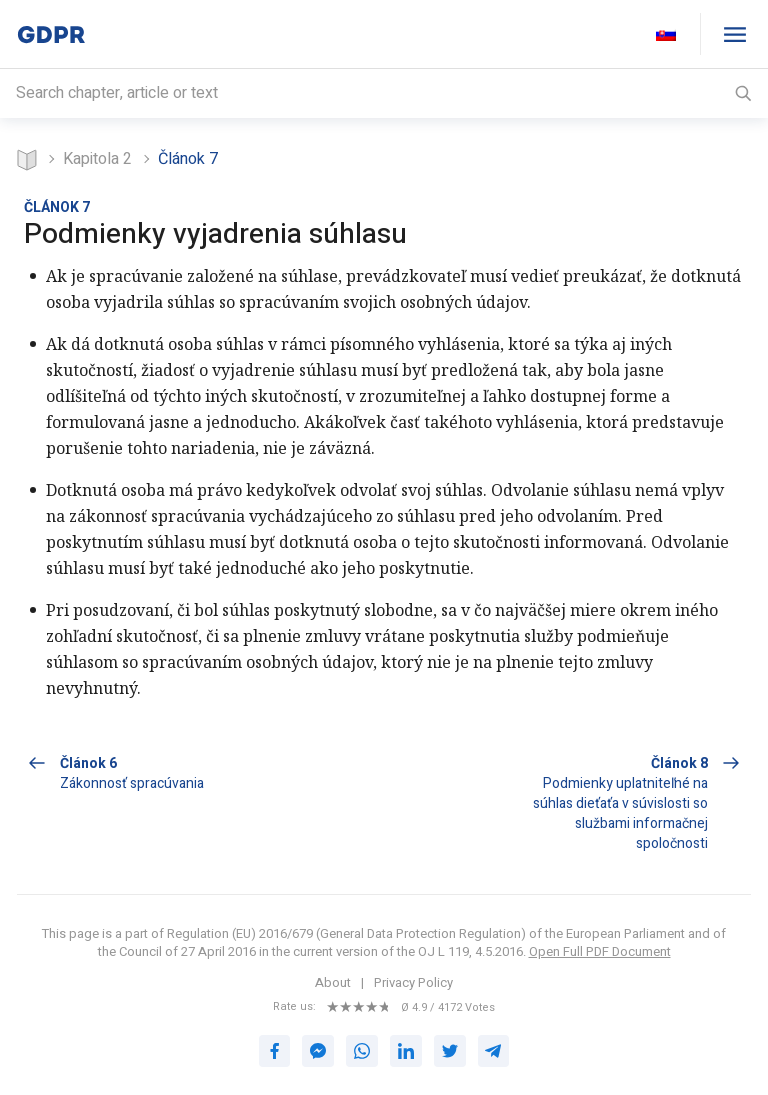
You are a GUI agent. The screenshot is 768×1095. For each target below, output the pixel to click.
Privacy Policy (413, 983)
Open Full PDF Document (600, 951)
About (333, 983)
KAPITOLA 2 (97, 159)
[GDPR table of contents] (734, 34)
